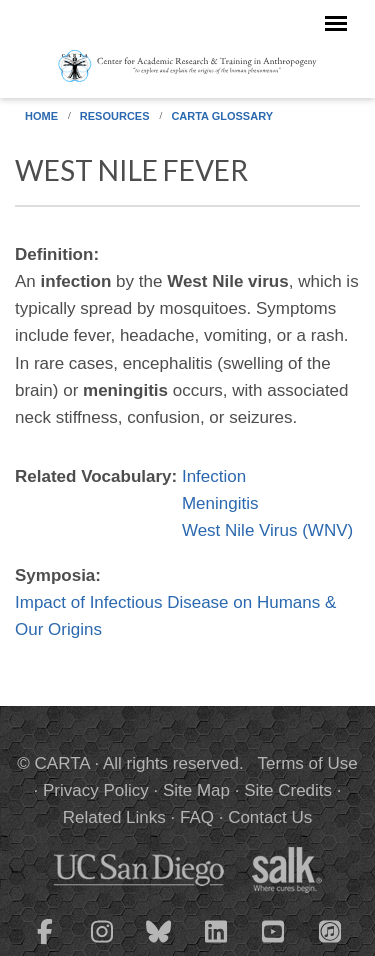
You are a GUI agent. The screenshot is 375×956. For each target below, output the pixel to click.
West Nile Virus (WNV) (267, 530)
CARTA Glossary (222, 116)
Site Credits (288, 790)
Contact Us (270, 817)
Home (41, 116)
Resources (115, 116)
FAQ (197, 817)
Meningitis (220, 503)
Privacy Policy (96, 790)
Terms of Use (308, 763)
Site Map (196, 790)
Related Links (114, 817)
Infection (214, 476)
